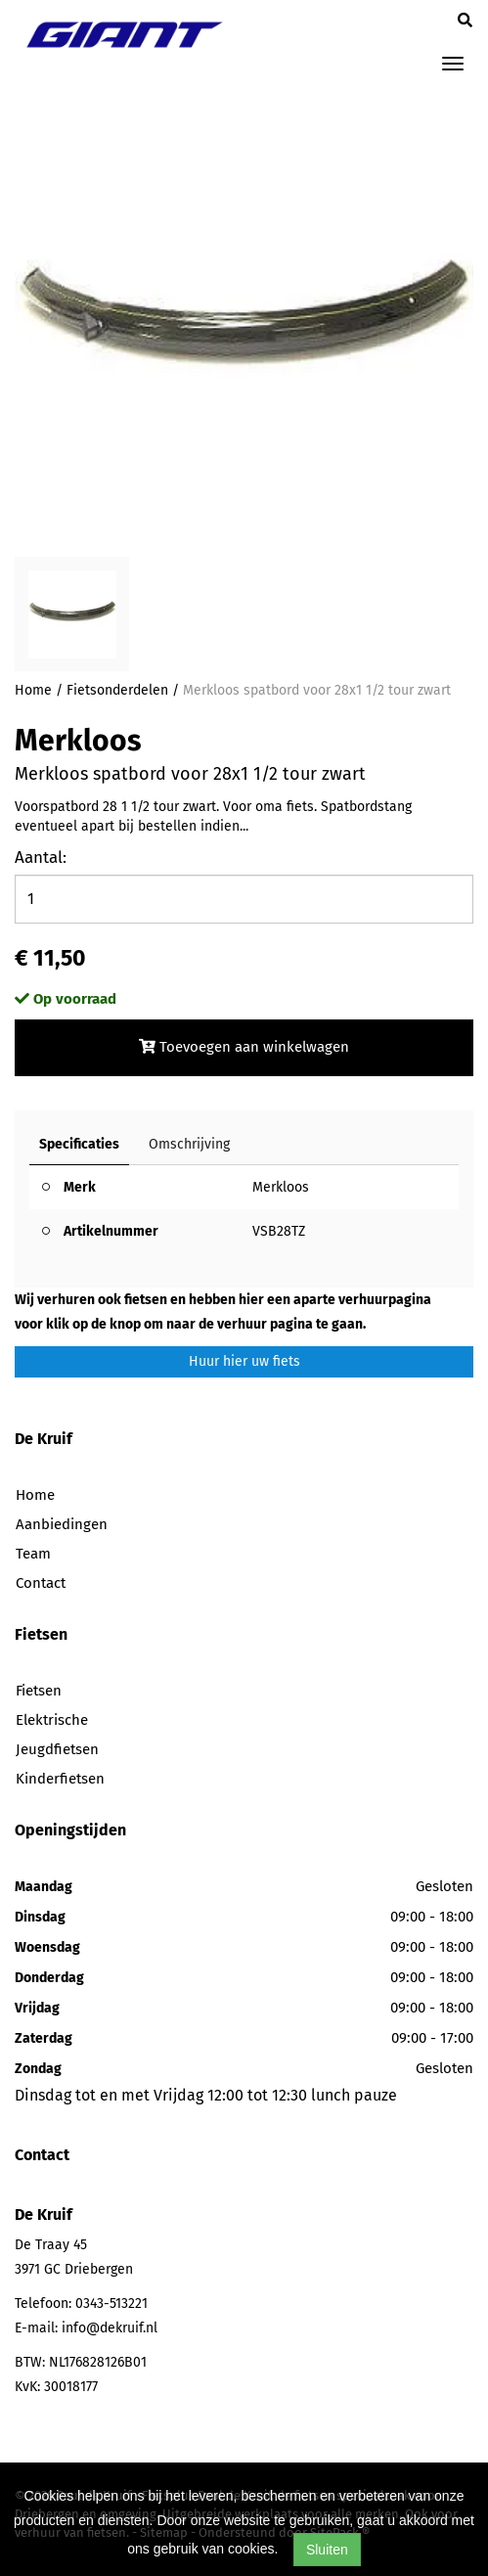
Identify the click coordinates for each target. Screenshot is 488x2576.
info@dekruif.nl (109, 2328)
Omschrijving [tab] (189, 1144)
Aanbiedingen (62, 1524)
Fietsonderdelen (117, 690)
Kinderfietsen (60, 1778)
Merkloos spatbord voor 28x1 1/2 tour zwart (317, 690)
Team (33, 1553)
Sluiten (327, 2549)
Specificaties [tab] (79, 1144)
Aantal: (41, 857)
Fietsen (39, 1690)
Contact (41, 1583)
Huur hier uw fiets (244, 1361)
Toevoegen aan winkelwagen (244, 1047)
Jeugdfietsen (57, 1749)
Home (33, 690)
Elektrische (52, 1720)
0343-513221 (111, 2303)
